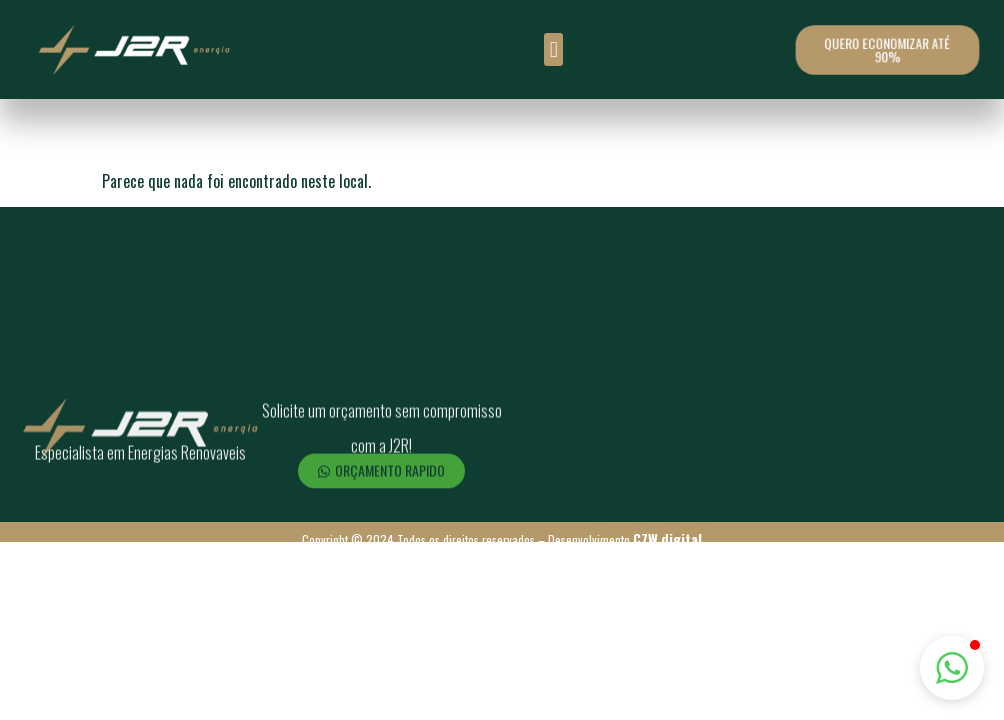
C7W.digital (667, 538)
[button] (553, 49)
